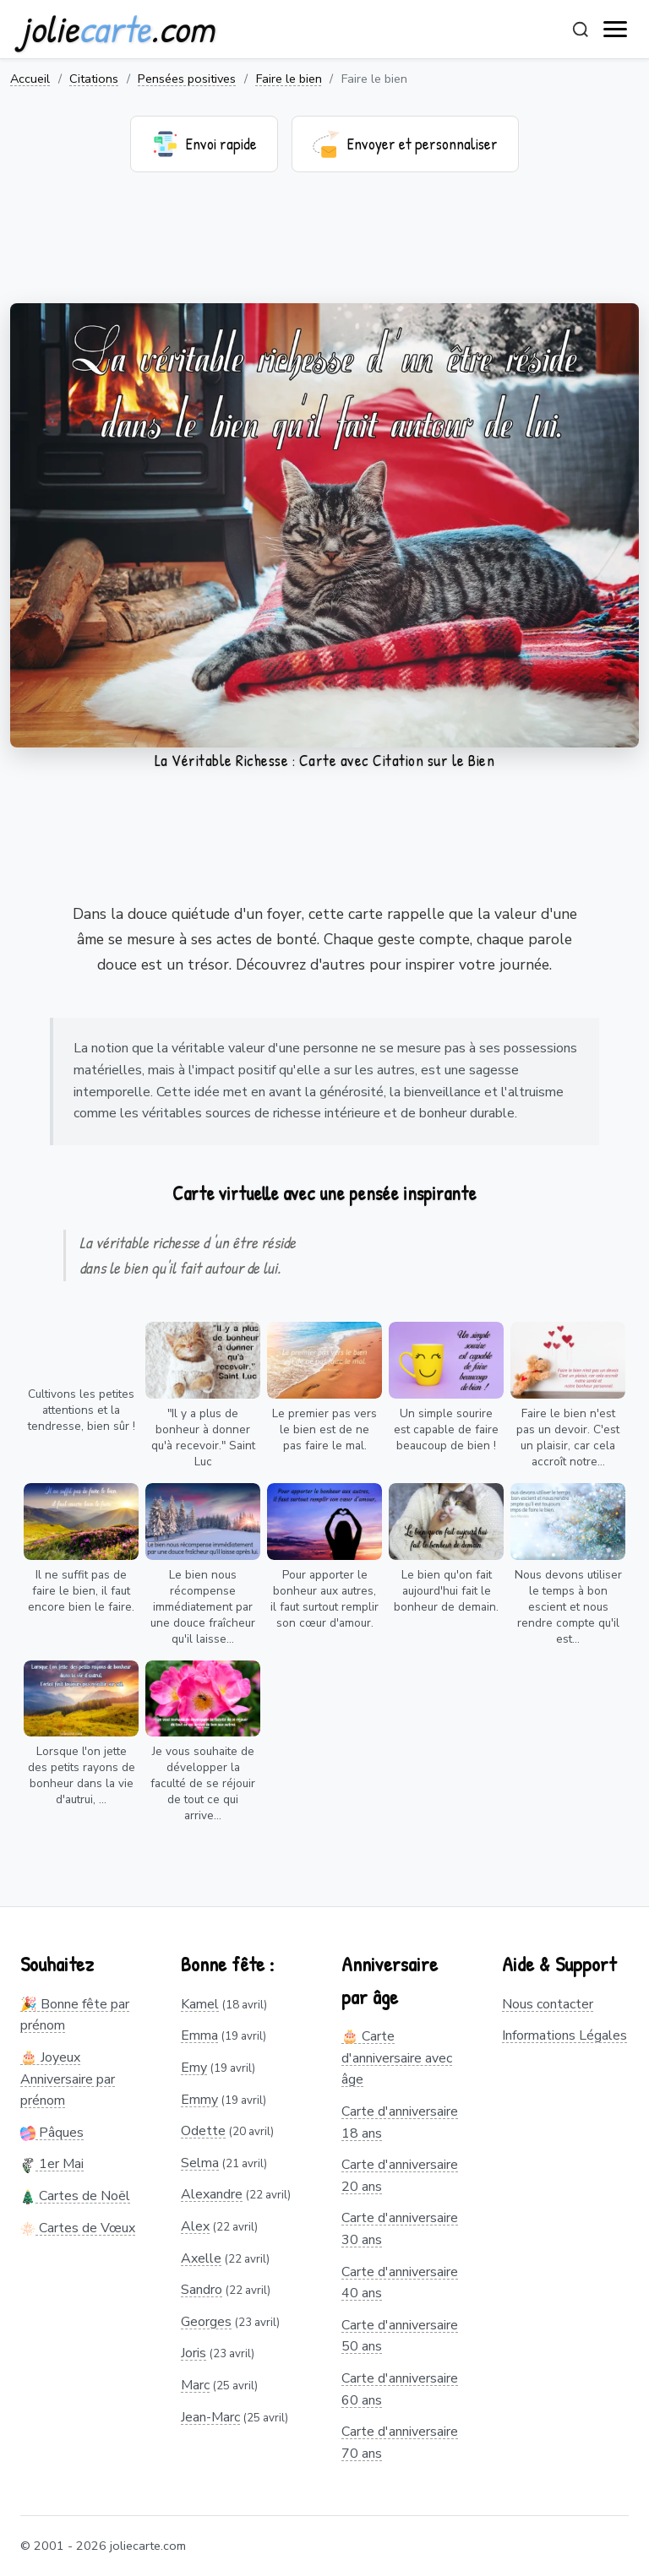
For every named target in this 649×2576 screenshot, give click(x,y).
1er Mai (52, 2164)
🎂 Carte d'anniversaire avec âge (396, 2058)
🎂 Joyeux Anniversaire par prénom (67, 2079)
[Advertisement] (324, 248)
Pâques (52, 2132)
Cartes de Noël (75, 2196)
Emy (194, 2067)
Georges (206, 2321)
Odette (203, 2131)
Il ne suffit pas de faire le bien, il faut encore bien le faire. (81, 1591)
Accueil (30, 78)
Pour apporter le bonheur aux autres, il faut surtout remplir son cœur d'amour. (324, 1599)
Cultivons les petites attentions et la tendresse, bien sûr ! (81, 1410)
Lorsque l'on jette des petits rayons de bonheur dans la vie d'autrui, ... (81, 1775)
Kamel (200, 2004)
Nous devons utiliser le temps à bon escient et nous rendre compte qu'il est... (568, 1607)
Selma (200, 2163)
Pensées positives (187, 78)
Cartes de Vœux (77, 2228)
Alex (195, 2226)
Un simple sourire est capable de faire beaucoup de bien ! (446, 1429)
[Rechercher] (580, 30)
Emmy (199, 2099)
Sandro (201, 2289)
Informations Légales (564, 2035)
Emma (199, 2035)
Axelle (201, 2258)
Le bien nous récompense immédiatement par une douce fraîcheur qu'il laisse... (202, 1607)
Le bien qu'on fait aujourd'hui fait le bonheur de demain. (446, 1591)
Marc (195, 2385)
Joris (193, 2353)
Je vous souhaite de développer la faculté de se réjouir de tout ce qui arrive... (202, 1783)
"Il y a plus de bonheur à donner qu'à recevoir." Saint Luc (203, 1437)
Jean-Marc (210, 2417)
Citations (93, 78)
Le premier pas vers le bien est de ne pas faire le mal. (324, 1429)
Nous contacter (547, 2004)
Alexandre (212, 2194)
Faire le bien (289, 78)
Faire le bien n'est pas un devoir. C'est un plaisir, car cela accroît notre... (567, 1437)
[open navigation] (616, 29)
